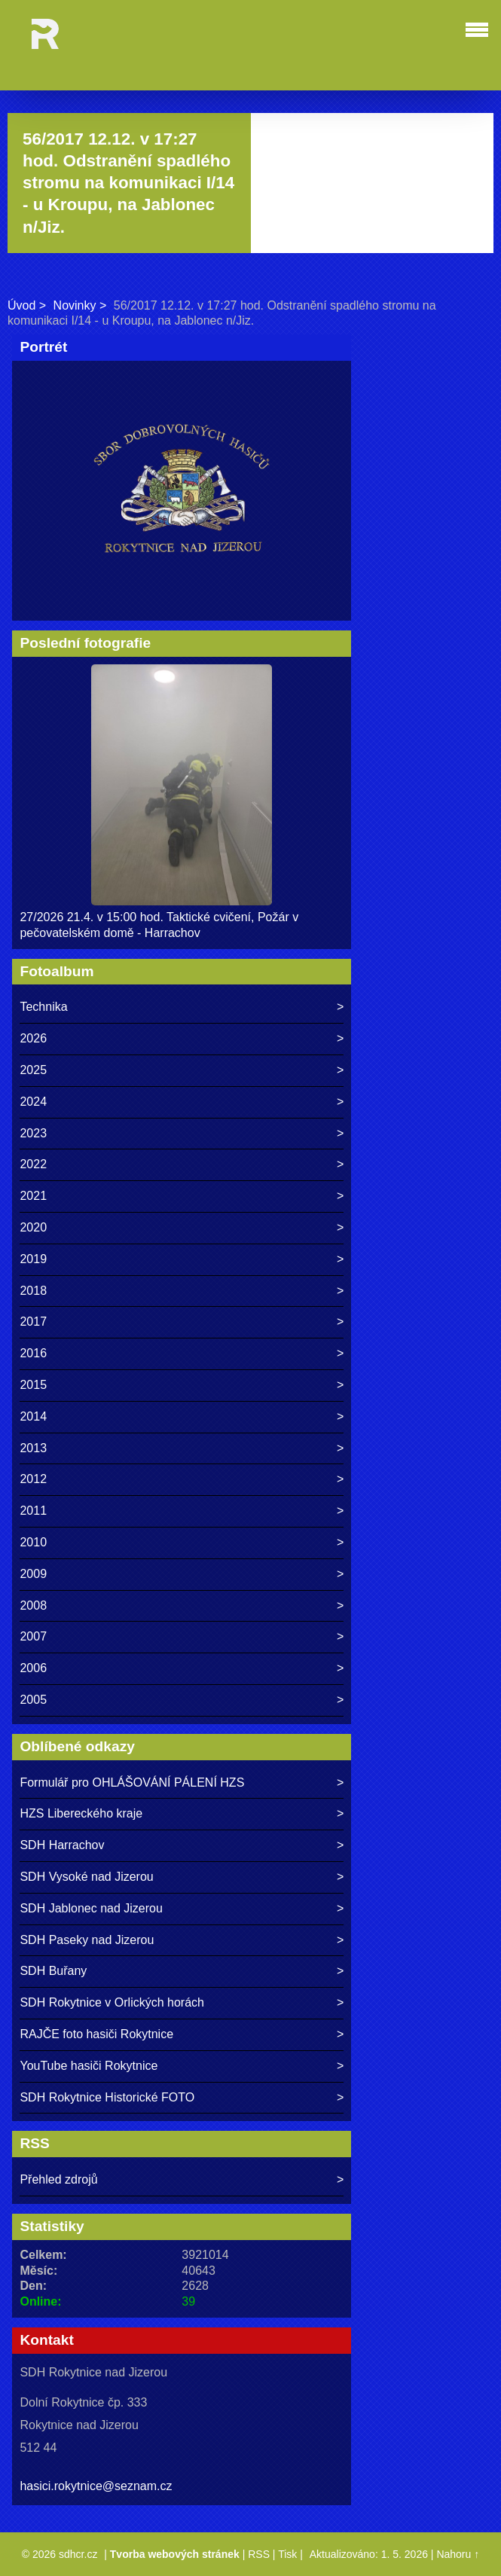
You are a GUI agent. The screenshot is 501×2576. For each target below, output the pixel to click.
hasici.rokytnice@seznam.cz (96, 2486)
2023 (33, 1133)
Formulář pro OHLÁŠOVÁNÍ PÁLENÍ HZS (132, 1782)
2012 (33, 1479)
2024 (33, 1101)
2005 (33, 1699)
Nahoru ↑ (457, 2554)
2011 (33, 1510)
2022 (33, 1164)
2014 (33, 1416)
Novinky (74, 305)
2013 (33, 1448)
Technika (43, 1006)
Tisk (287, 2554)
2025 (33, 1070)
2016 (33, 1353)
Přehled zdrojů (58, 2179)
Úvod (21, 305)
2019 (33, 1259)
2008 (33, 1605)
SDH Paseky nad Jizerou (87, 1940)
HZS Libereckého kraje (81, 1813)
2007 (33, 1636)
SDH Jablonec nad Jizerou (91, 1908)
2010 (33, 1542)
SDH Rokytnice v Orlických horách (112, 2002)
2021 (33, 1195)
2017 (33, 1321)
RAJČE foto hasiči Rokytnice (96, 2034)
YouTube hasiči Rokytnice (88, 2065)
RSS (259, 2554)
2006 (33, 1668)
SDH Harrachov (62, 1845)
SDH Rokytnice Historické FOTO (107, 2097)
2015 (33, 1384)
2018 (33, 1290)
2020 (33, 1227)
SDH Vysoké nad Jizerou (86, 1876)
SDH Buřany (53, 1970)
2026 (33, 1038)
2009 (33, 1573)
